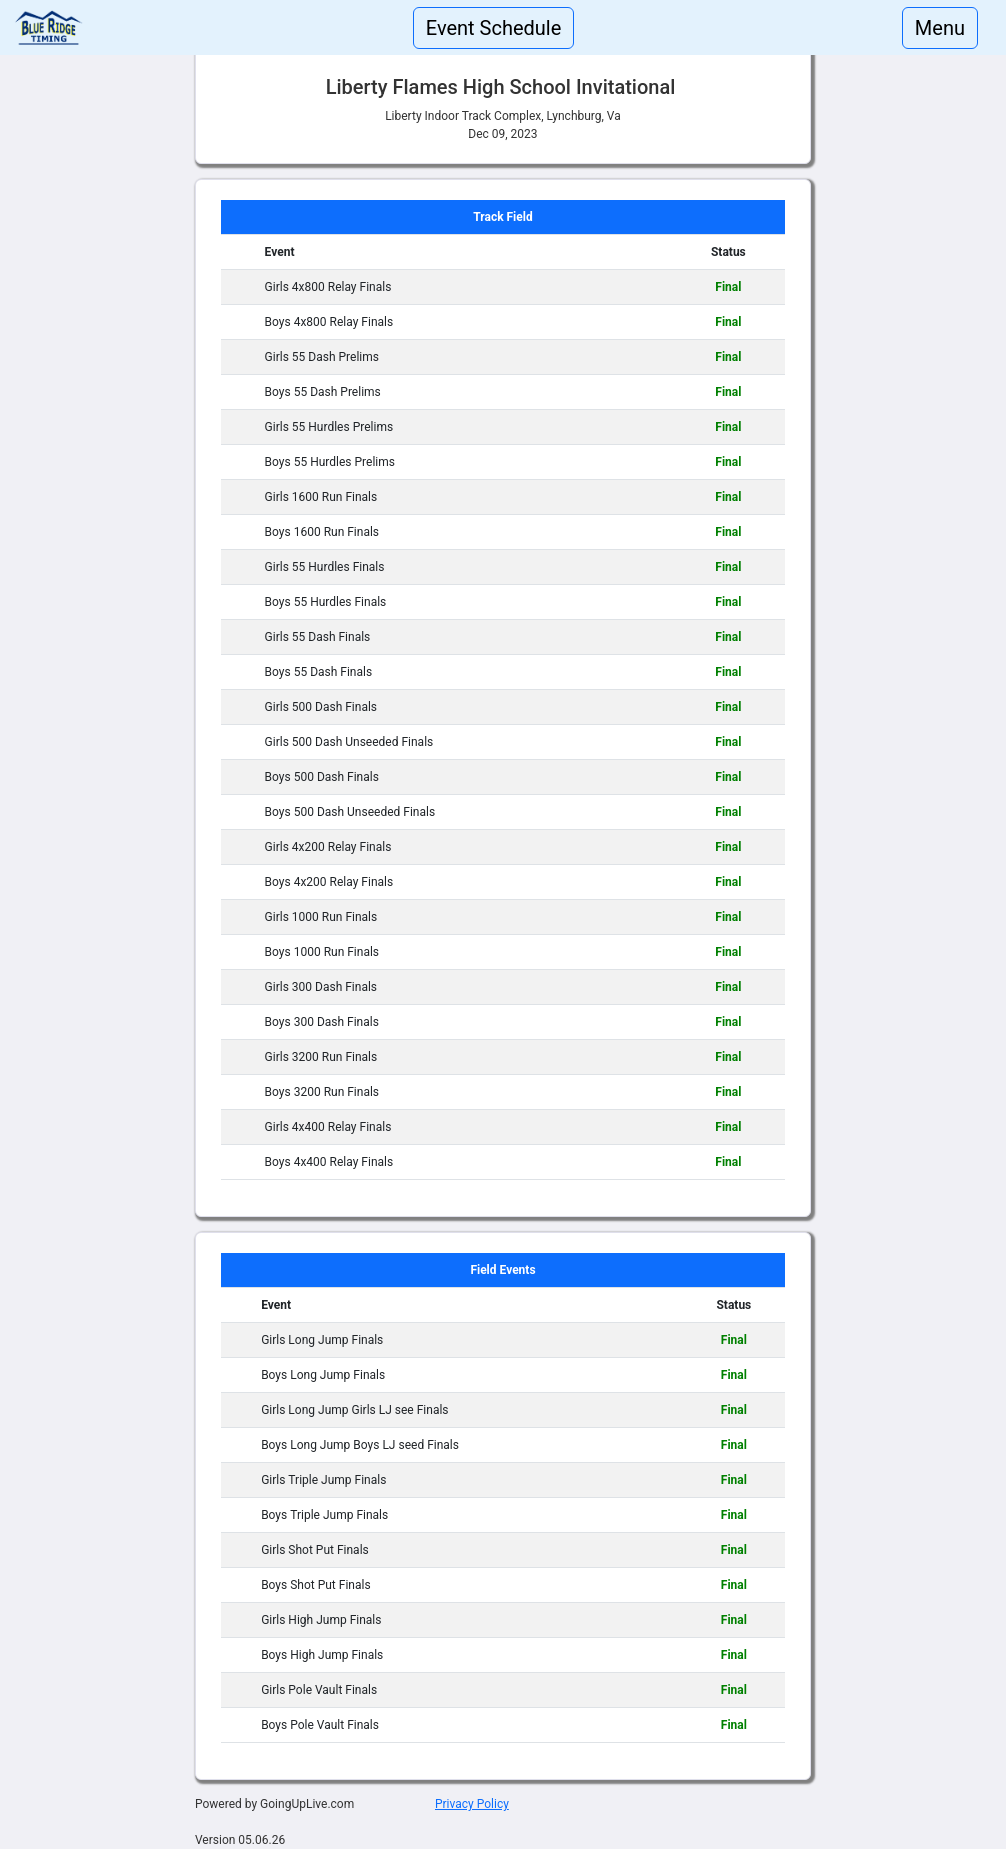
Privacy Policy (472, 1804)
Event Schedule (494, 28)
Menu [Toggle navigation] (940, 28)
